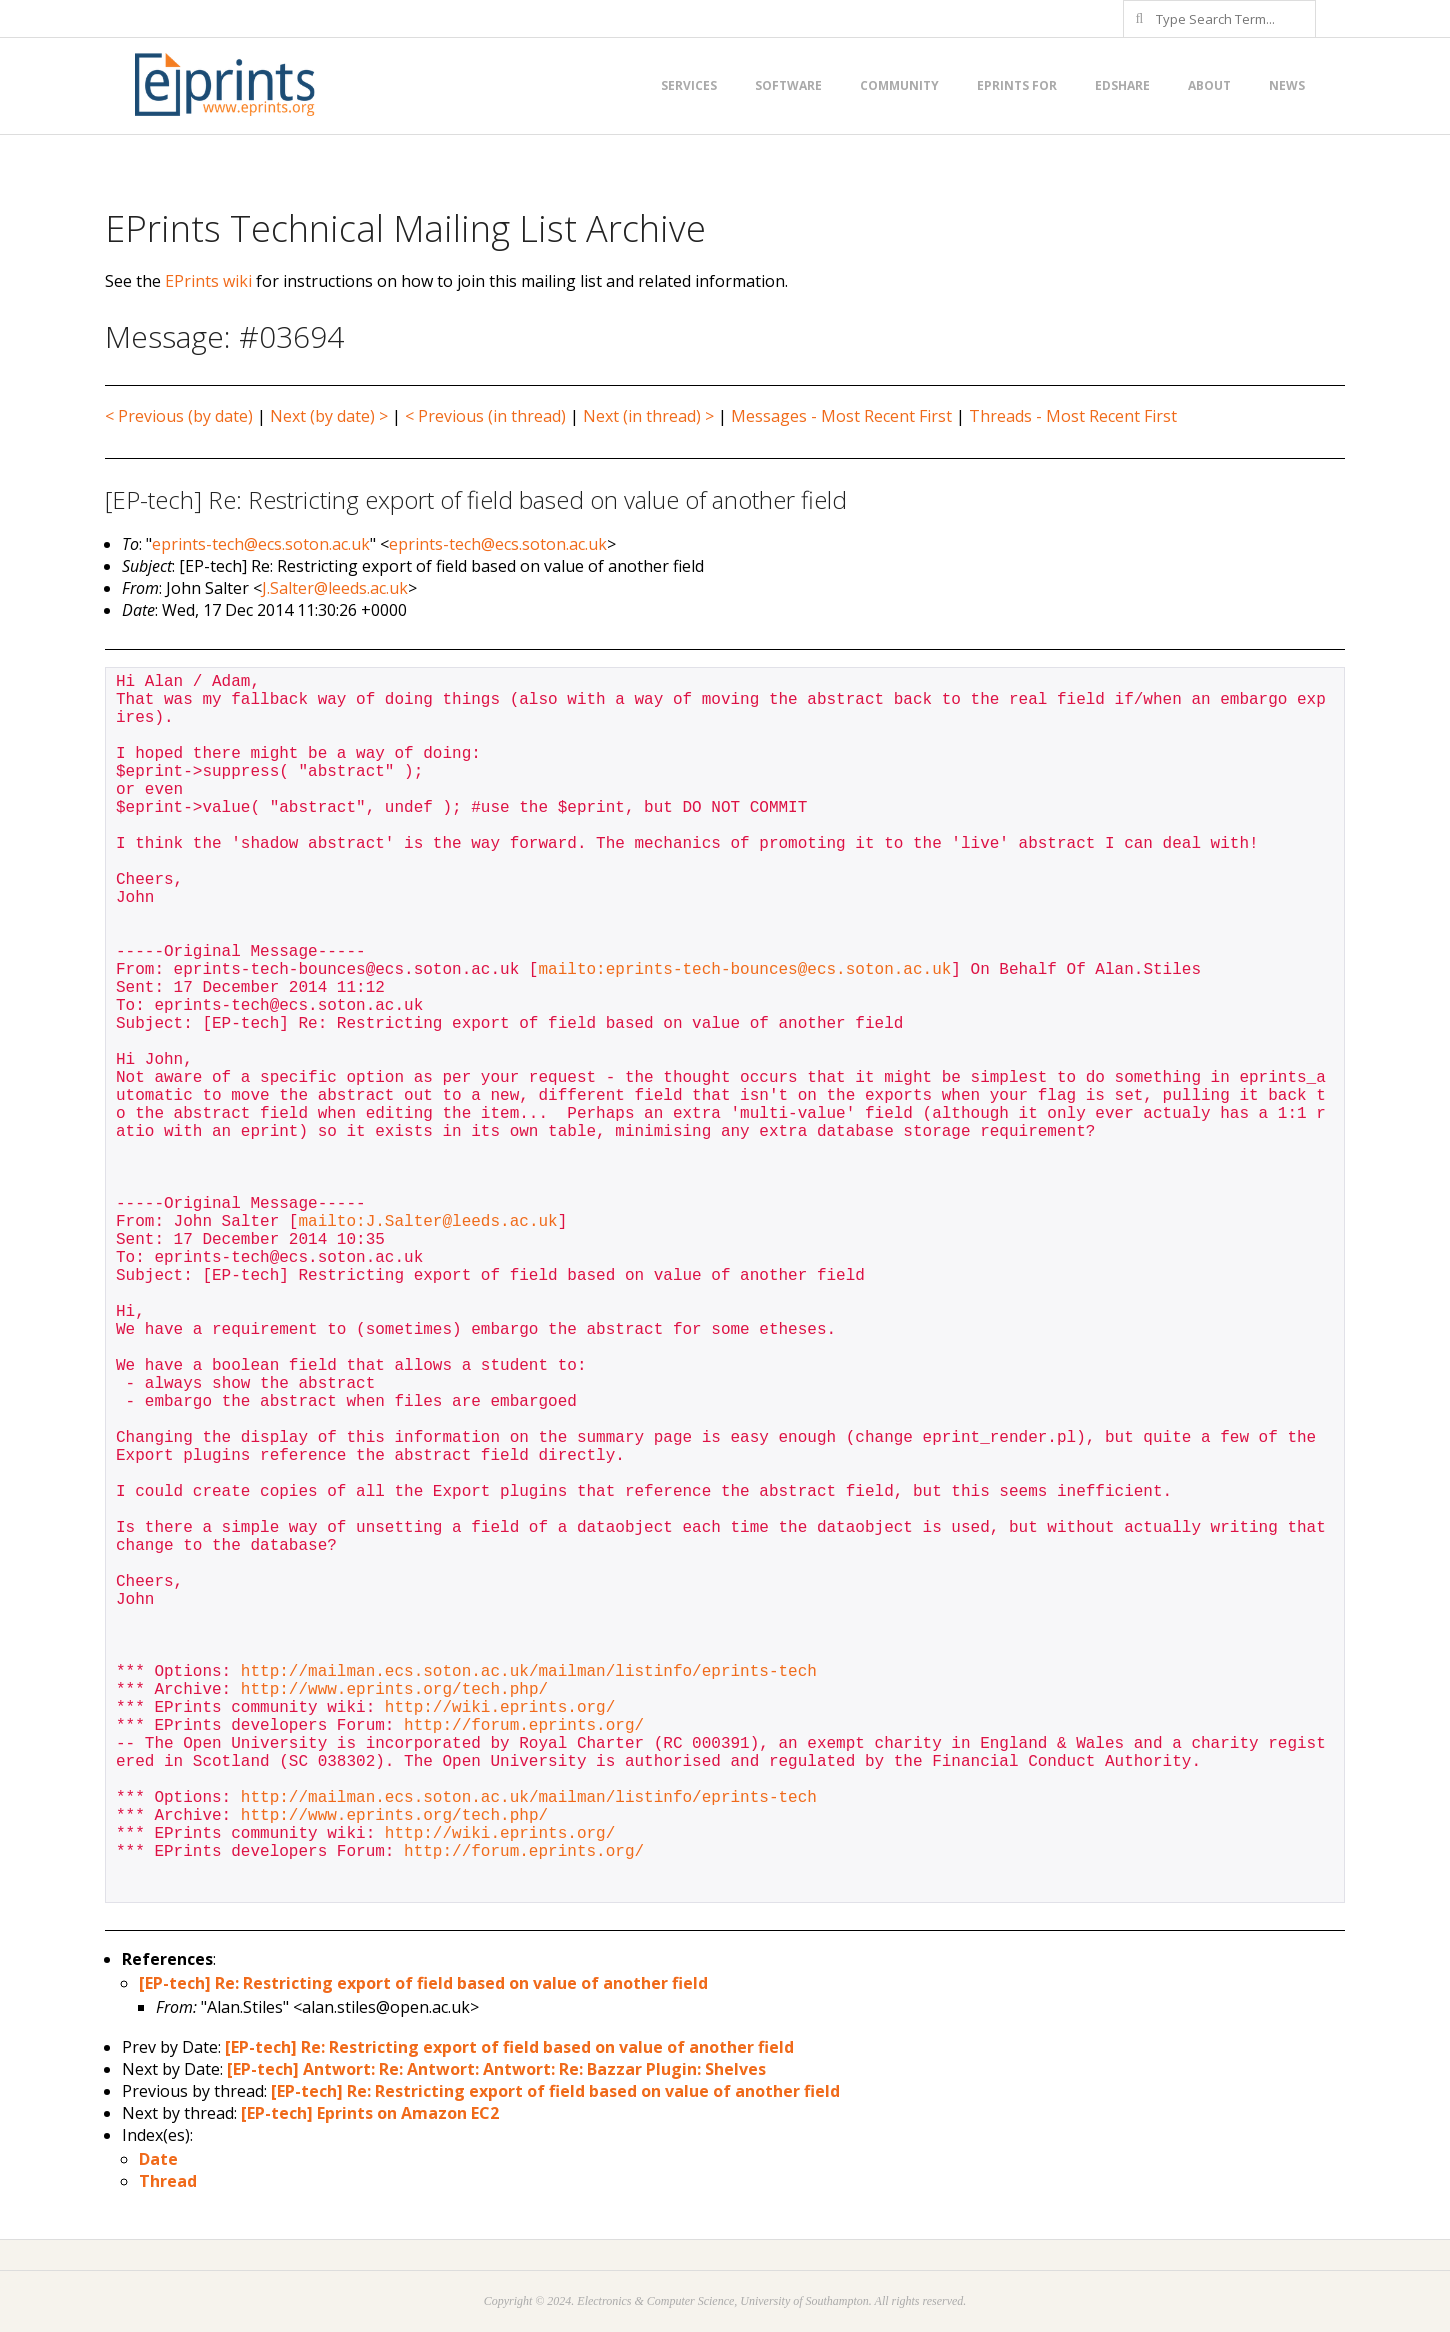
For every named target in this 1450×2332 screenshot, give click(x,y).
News (1287, 85)
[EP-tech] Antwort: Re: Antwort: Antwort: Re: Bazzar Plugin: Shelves (496, 2069)
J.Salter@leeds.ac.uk (335, 588)
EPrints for (1017, 85)
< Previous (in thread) (485, 416)
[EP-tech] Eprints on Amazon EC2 (370, 2113)
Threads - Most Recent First (1073, 416)
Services (689, 85)
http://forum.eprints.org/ (524, 1726)
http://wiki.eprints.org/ (500, 1708)
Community (899, 85)
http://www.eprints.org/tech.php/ (394, 1690)
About (1209, 85)
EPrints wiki (208, 281)
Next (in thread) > (648, 416)
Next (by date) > (329, 416)
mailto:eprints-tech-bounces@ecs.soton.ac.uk (744, 970)
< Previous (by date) (179, 416)
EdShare (1122, 85)
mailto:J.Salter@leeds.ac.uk (427, 1222)
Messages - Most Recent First (841, 416)
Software (788, 85)
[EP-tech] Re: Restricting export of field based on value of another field (423, 1983)
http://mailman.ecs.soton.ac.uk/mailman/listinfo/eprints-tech (529, 1672)
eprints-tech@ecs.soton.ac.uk (261, 544)
